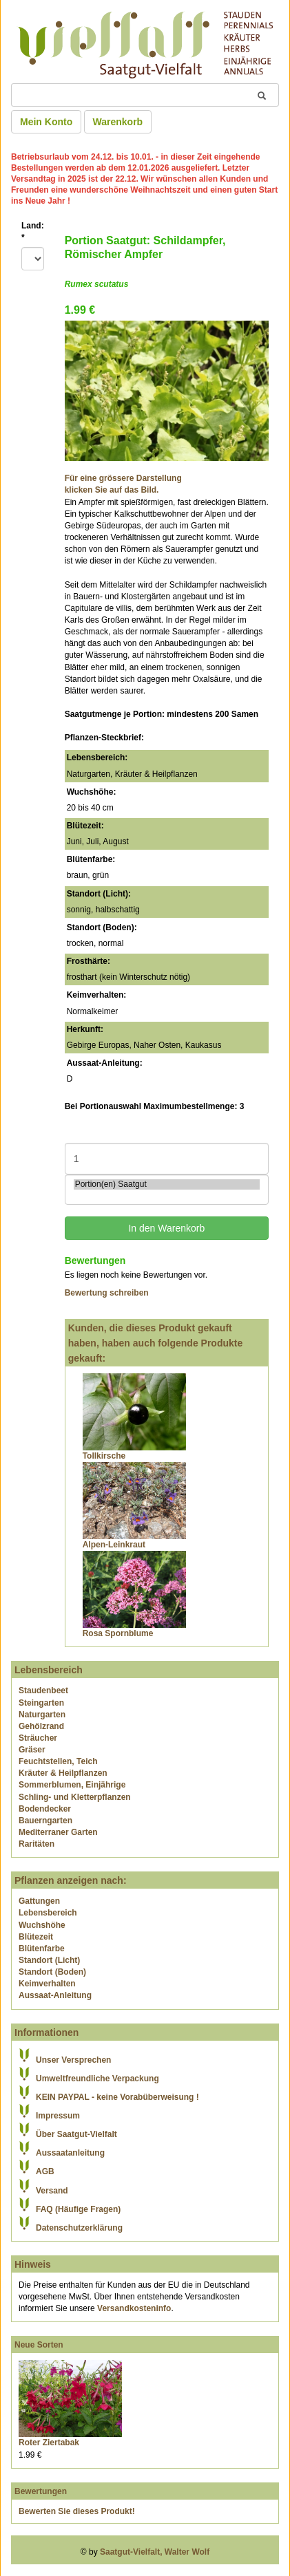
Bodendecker (45, 1809)
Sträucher (38, 1738)
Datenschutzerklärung (79, 2228)
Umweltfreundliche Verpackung (97, 2078)
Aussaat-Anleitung (55, 1995)
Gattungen (39, 1901)
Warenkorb (118, 121)
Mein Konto (46, 121)
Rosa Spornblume (118, 1633)
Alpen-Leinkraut (114, 1544)
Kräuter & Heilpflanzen (63, 1773)
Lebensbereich (48, 1913)
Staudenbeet (43, 1690)
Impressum (58, 2116)
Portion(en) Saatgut (167, 1184)
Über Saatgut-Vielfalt (76, 2134)
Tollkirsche (104, 1456)
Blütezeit (36, 1937)
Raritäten (36, 1844)
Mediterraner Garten (58, 1832)
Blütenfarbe (42, 1948)
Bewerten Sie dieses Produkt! (77, 2511)
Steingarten (41, 1703)
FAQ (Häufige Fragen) (78, 2209)
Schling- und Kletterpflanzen (75, 1797)
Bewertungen (40, 2491)
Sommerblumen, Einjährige (72, 1785)
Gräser (32, 1749)
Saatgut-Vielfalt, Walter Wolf (154, 2552)
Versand (52, 2191)
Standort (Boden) (52, 1972)
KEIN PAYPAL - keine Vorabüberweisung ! (117, 2097)
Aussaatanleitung (70, 2153)
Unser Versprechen (73, 2060)
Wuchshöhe (42, 1925)
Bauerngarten (45, 1820)
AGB (45, 2171)
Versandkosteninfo (134, 2308)
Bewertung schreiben (107, 1293)
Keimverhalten (47, 1983)
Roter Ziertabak (49, 2442)
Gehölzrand (41, 1726)
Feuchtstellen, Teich (58, 1761)
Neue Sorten (38, 2345)
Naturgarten (42, 1714)
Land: (32, 231)
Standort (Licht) (49, 1960)
